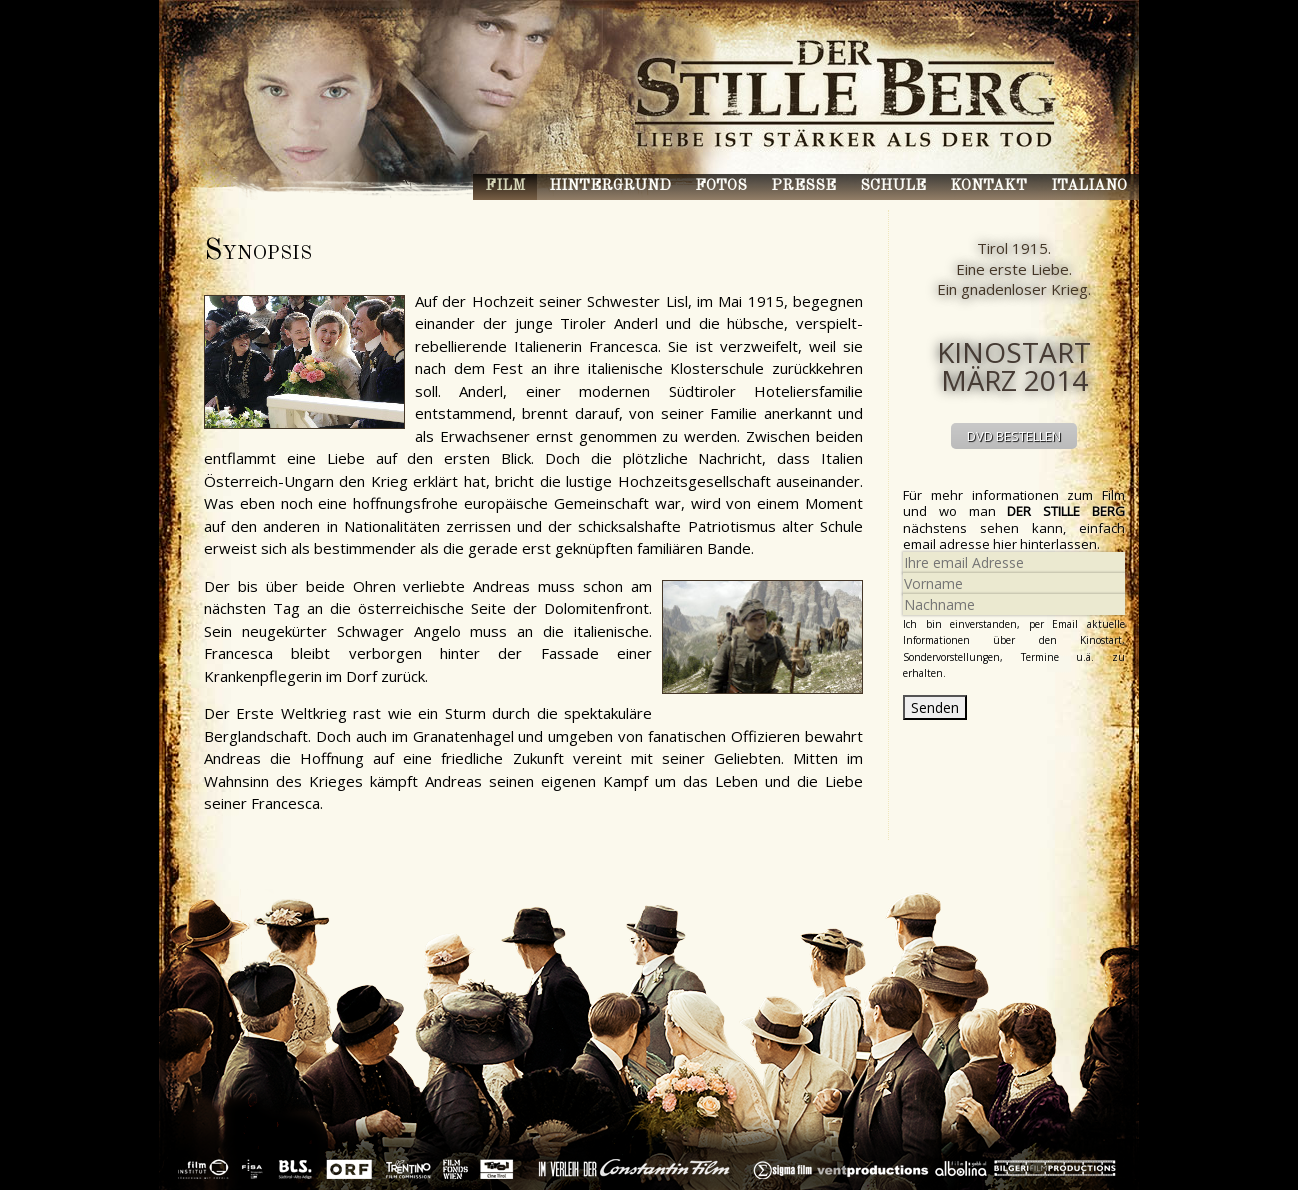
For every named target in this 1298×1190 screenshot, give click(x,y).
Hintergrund (610, 186)
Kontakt (988, 186)
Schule (893, 186)
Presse (803, 186)
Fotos (721, 186)
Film (505, 186)
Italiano (1089, 186)
